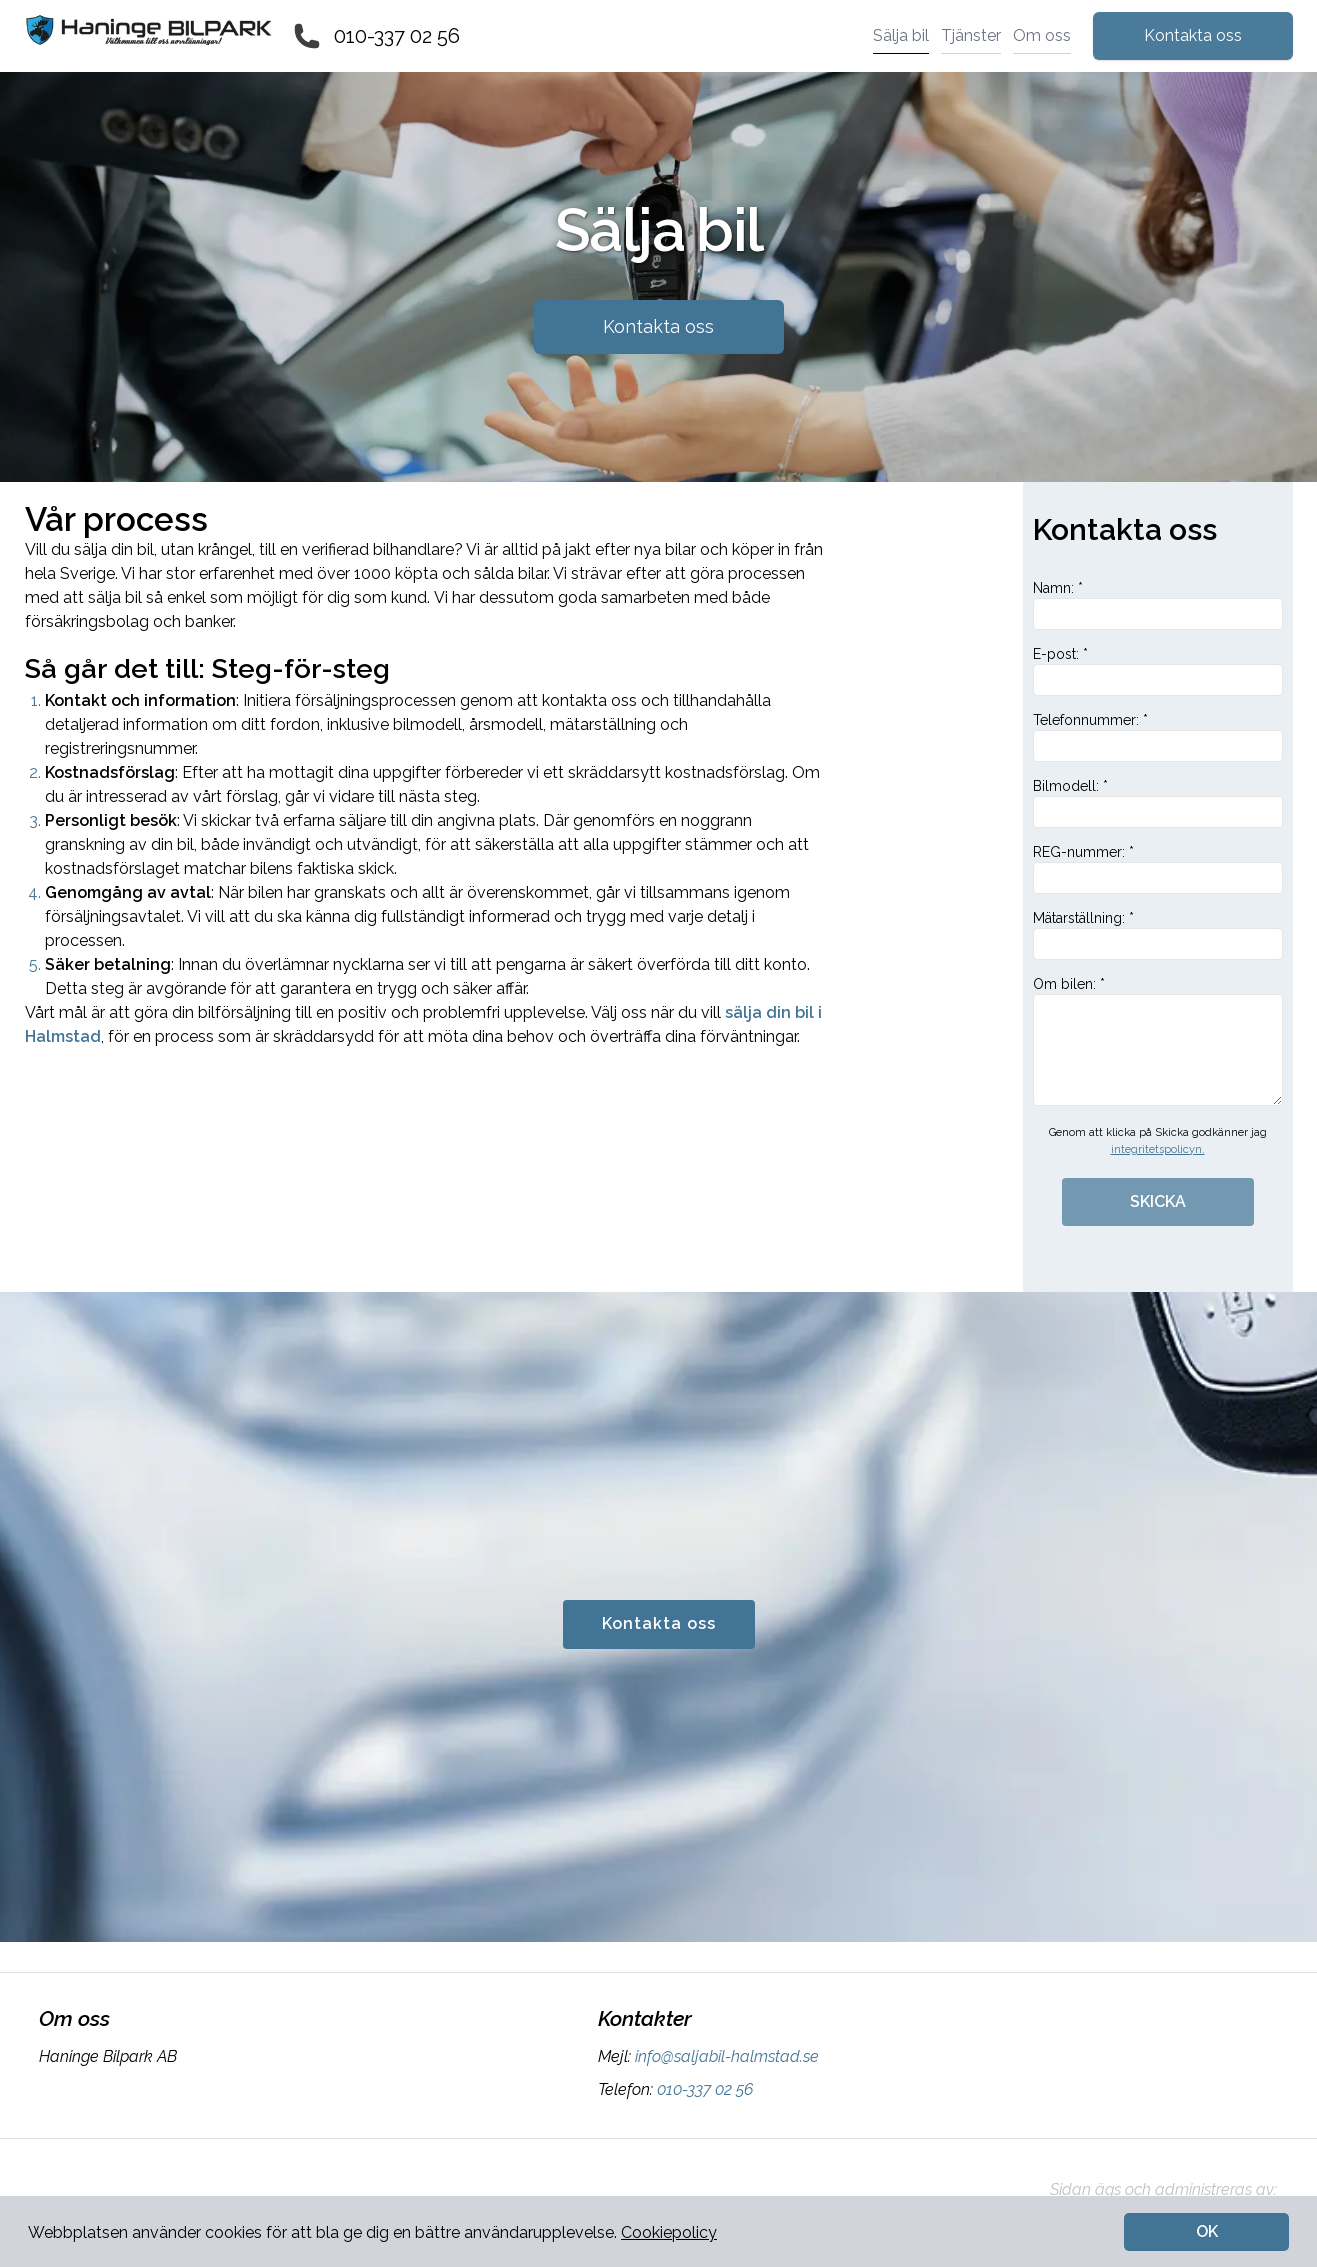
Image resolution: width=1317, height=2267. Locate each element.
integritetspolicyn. (1158, 1149)
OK (1207, 2231)
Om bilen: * (1158, 1041)
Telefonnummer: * (1158, 737)
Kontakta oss (1193, 35)
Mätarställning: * (1158, 935)
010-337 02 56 (397, 36)
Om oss (1042, 35)
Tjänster (971, 35)
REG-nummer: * (1158, 869)
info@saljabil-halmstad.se (725, 2056)
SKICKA (1158, 1201)
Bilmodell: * (1158, 803)
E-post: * (1158, 671)
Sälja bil (901, 35)
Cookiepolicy (669, 2232)
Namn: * (1158, 605)
